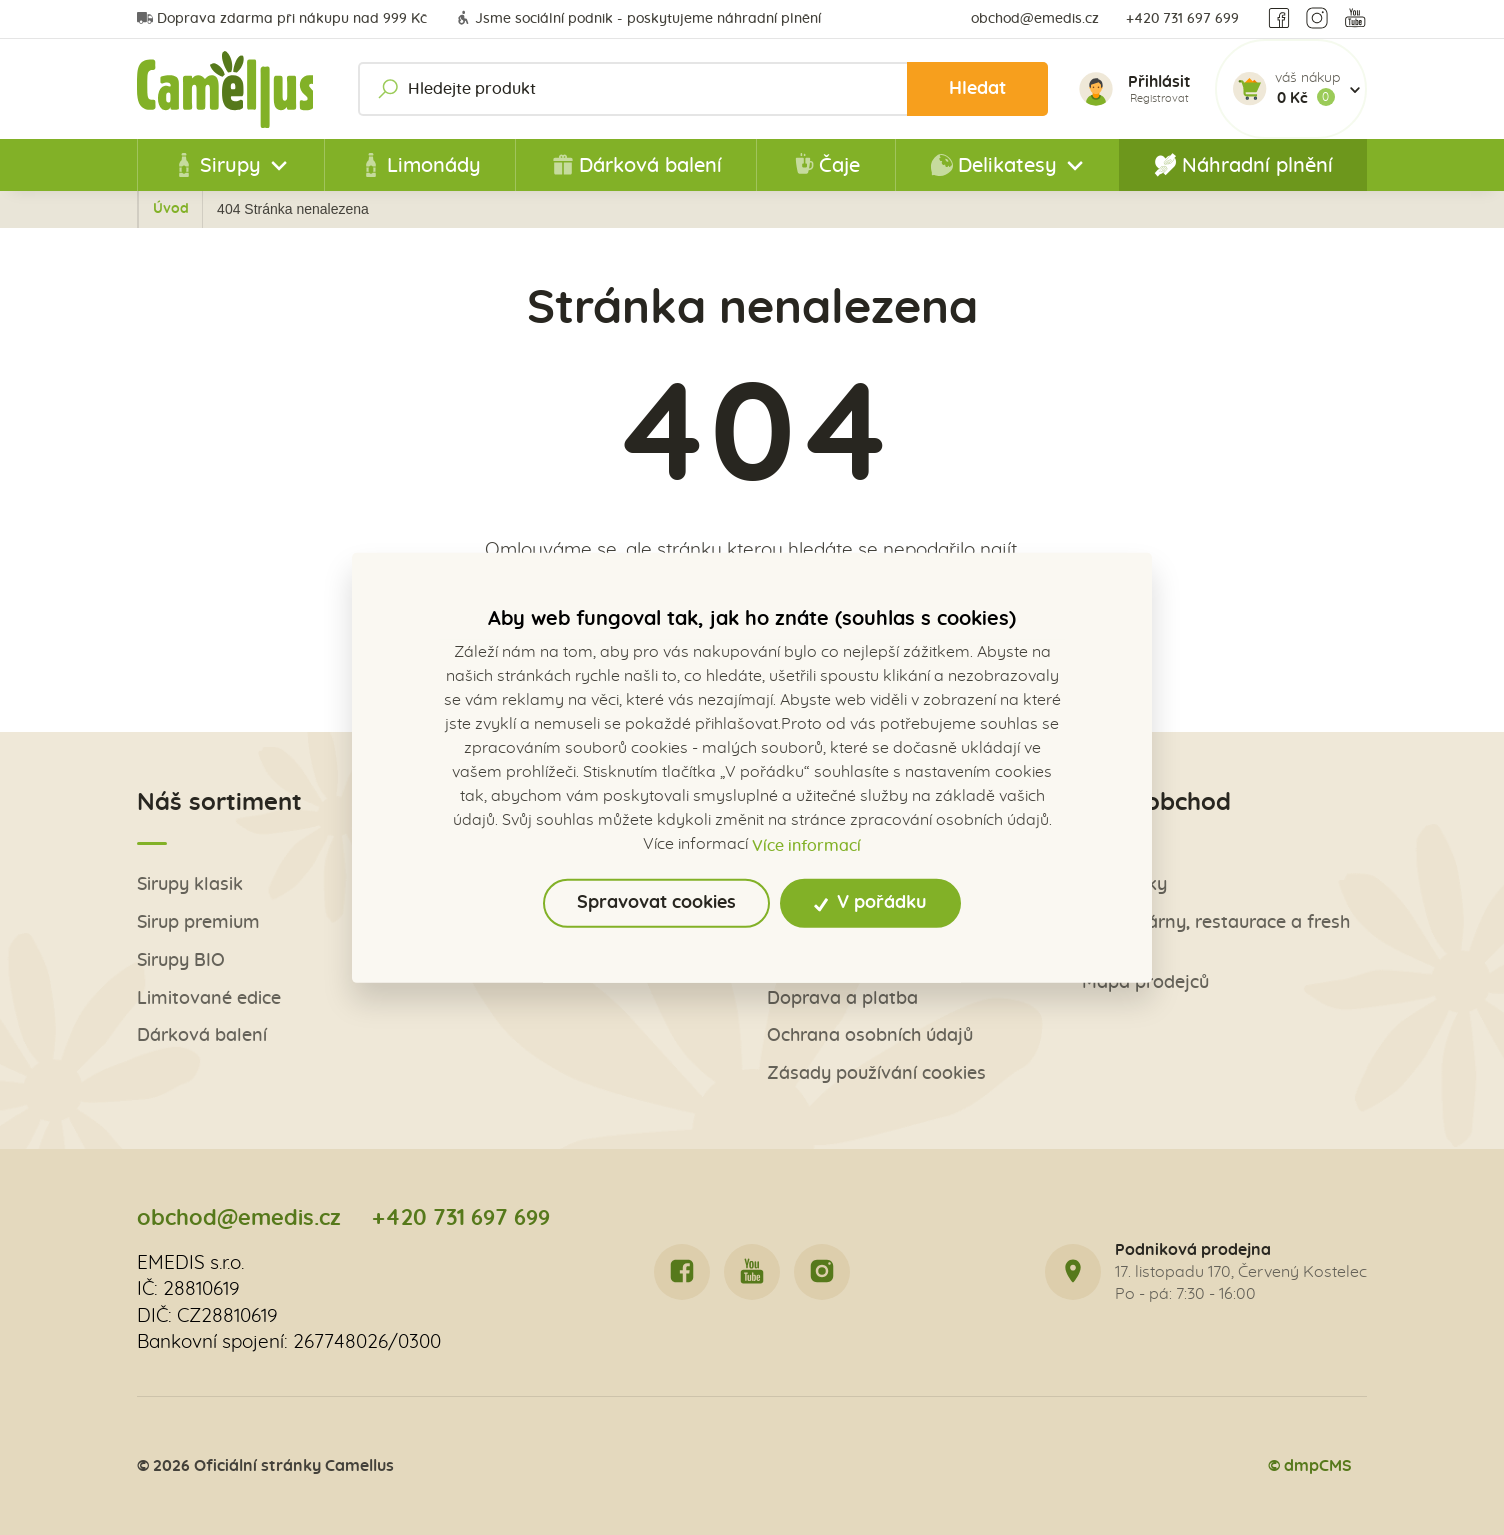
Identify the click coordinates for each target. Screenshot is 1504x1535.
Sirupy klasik (190, 885)
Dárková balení (636, 165)
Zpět (181, 209)
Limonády (420, 165)
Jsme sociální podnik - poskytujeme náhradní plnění (638, 19)
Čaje (825, 165)
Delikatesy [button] (993, 165)
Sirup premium (198, 923)
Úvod (258, 209)
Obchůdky (1124, 885)
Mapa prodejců (1145, 983)
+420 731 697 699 (1182, 19)
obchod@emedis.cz (1035, 19)
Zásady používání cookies (876, 1075)
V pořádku (870, 903)
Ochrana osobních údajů (870, 1037)
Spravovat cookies (656, 903)
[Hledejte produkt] (705, 89)
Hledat (976, 88)
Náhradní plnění (1243, 165)
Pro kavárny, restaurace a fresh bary (1216, 934)
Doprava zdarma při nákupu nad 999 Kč (282, 19)
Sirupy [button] (216, 165)
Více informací (806, 845)
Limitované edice (209, 999)
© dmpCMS (1309, 1466)
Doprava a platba (842, 999)
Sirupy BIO (181, 961)
